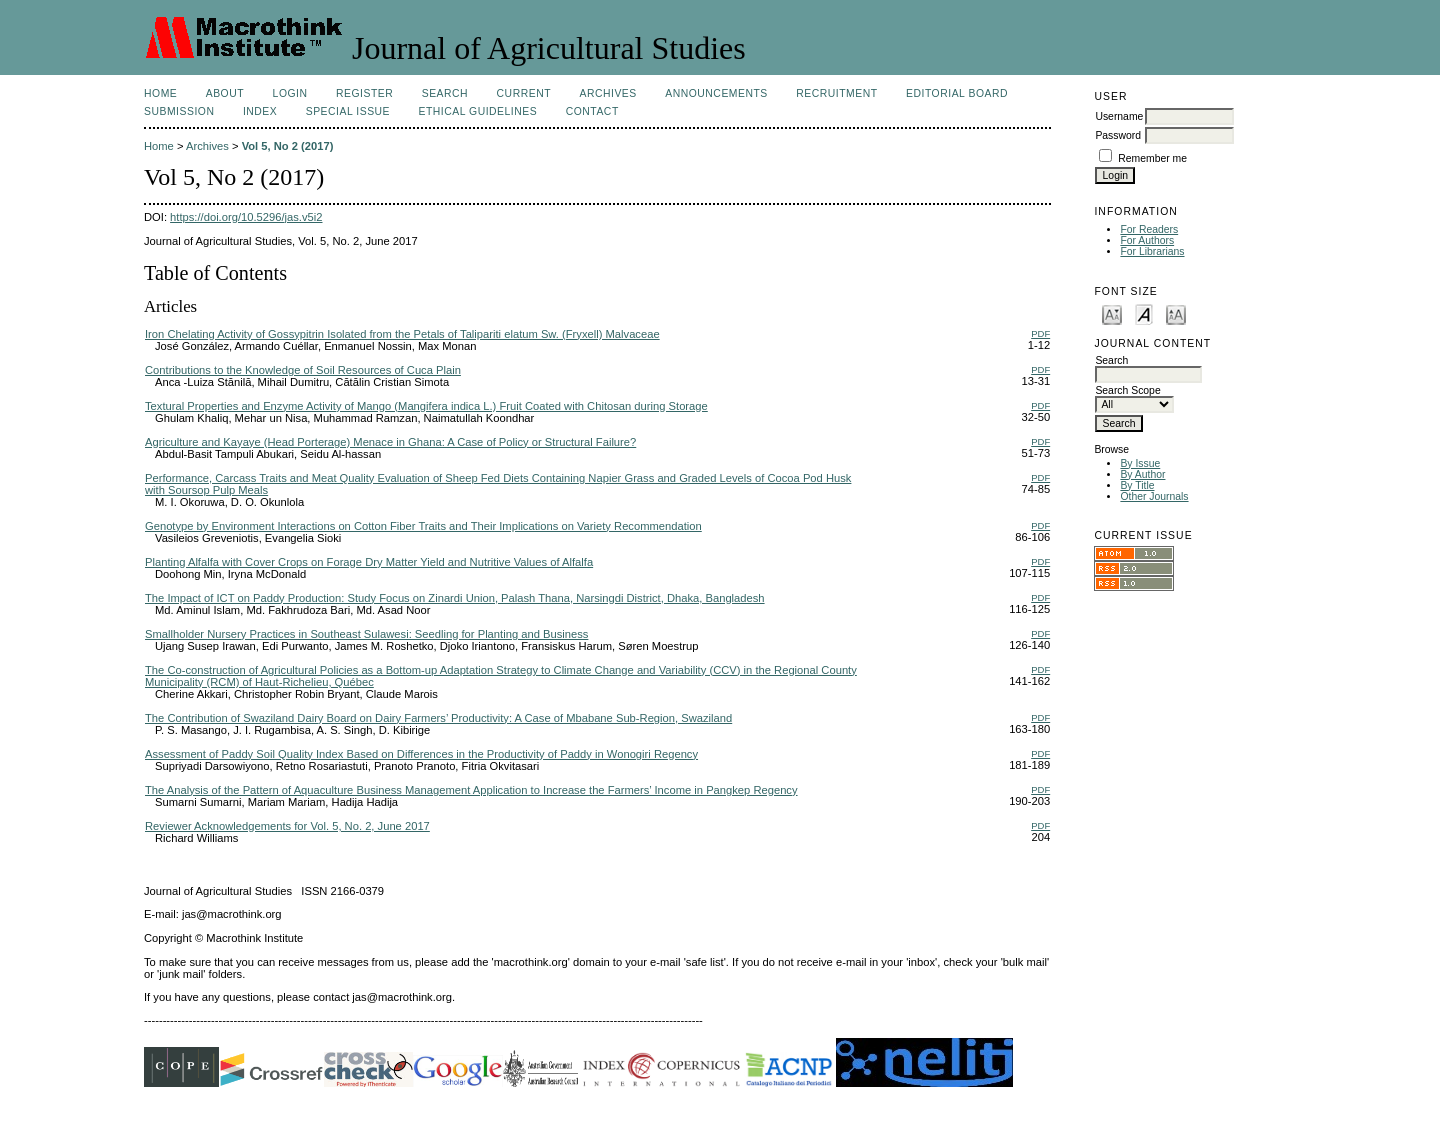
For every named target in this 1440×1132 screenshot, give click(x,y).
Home (160, 93)
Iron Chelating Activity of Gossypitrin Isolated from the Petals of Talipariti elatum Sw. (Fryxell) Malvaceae (402, 334)
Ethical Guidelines (478, 111)
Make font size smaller (1112, 313)
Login (290, 93)
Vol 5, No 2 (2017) (288, 146)
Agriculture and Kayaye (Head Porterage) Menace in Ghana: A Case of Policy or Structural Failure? (390, 442)
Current (524, 93)
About (225, 93)
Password (1118, 135)
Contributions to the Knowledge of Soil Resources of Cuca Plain (303, 370)
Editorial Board (957, 93)
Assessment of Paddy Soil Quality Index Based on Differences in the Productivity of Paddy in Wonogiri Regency (421, 754)
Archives (607, 93)
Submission (179, 111)
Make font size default (1144, 313)
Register (364, 93)
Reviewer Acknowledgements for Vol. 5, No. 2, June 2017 (287, 826)
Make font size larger (1176, 313)
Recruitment (836, 93)
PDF (1040, 333)
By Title (1137, 485)
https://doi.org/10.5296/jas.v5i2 (246, 217)
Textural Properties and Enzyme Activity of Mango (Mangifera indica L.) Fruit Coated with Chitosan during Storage (426, 406)
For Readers (1149, 229)
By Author (1142, 474)
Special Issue (348, 111)
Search (445, 93)
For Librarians (1152, 251)
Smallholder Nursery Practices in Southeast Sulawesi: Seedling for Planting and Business (366, 634)
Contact (592, 111)
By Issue (1140, 463)
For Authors (1147, 240)
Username (1119, 116)
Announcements (716, 93)
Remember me (1152, 158)
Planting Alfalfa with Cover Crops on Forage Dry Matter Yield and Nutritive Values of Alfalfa (369, 562)
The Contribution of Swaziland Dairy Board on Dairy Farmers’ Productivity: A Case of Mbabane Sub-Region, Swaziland (438, 718)
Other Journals (1154, 496)
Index (260, 111)
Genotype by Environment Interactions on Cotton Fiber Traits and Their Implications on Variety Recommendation (423, 526)
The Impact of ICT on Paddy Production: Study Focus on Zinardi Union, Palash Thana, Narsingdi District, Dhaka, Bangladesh (455, 598)
